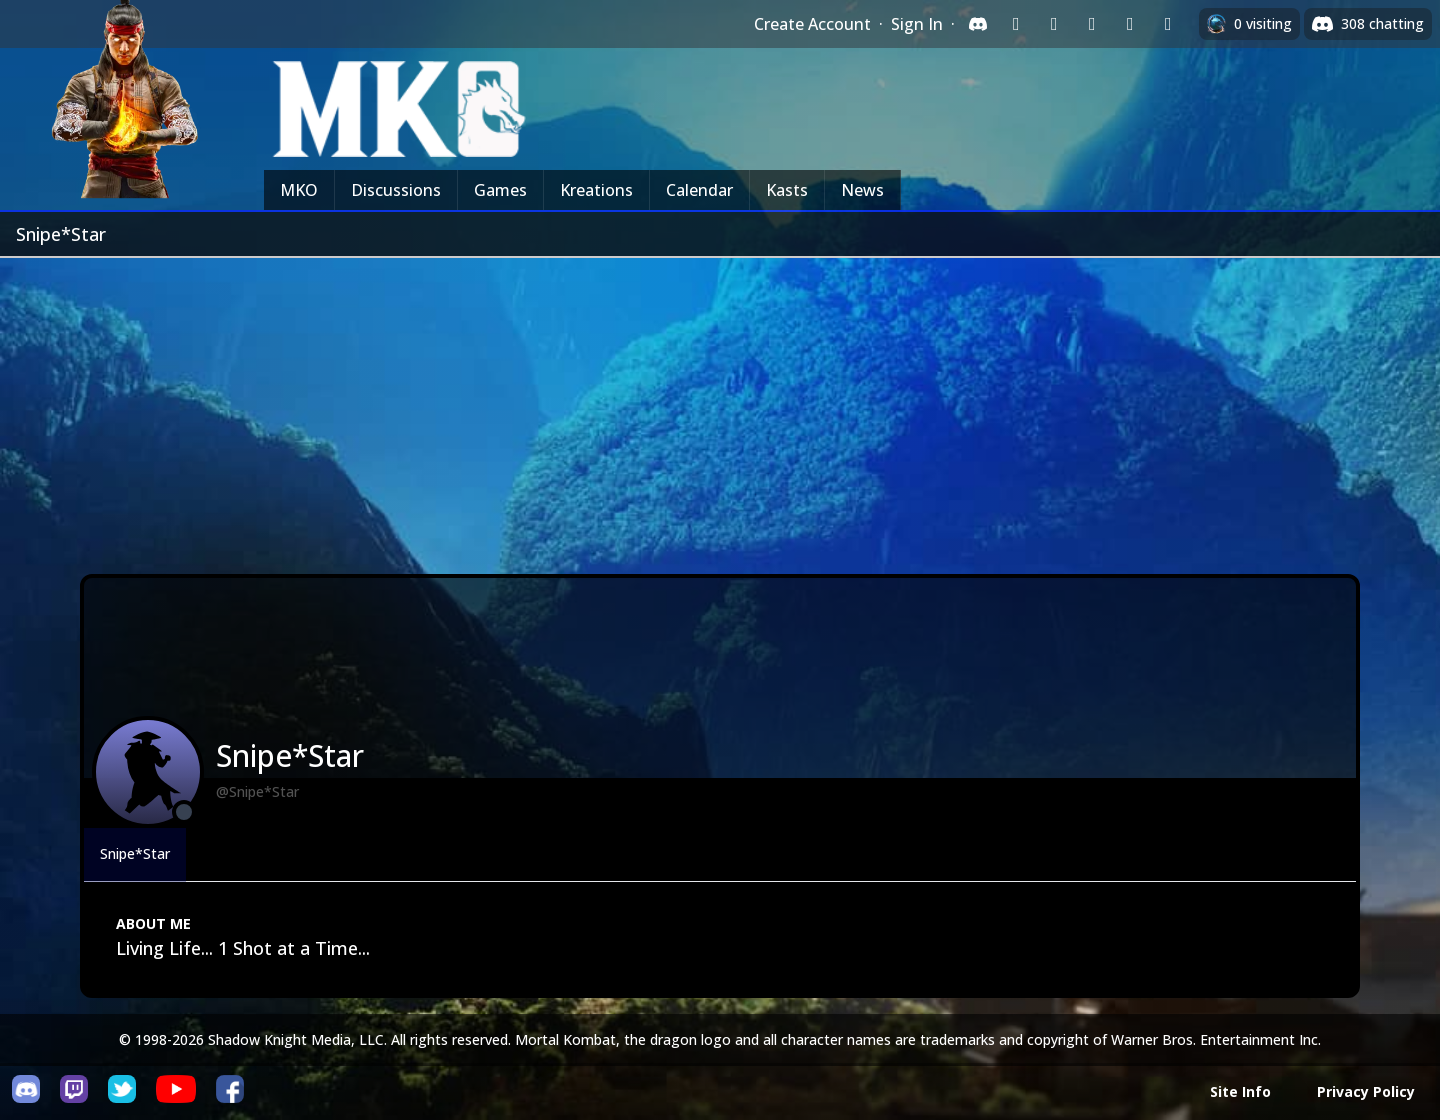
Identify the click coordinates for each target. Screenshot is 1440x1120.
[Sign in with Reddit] (1092, 24)
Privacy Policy (1366, 1091)
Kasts (787, 190)
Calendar (699, 190)
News (862, 190)
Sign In (917, 24)
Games (500, 190)
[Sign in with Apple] (1130, 24)
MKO (299, 190)
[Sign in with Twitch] (1016, 24)
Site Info (1240, 1091)
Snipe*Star (135, 853)
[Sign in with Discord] (978, 24)
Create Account (812, 24)
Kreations (596, 190)
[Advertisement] (720, 408)
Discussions (396, 190)
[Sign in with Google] (1054, 24)
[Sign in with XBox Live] (1168, 24)
